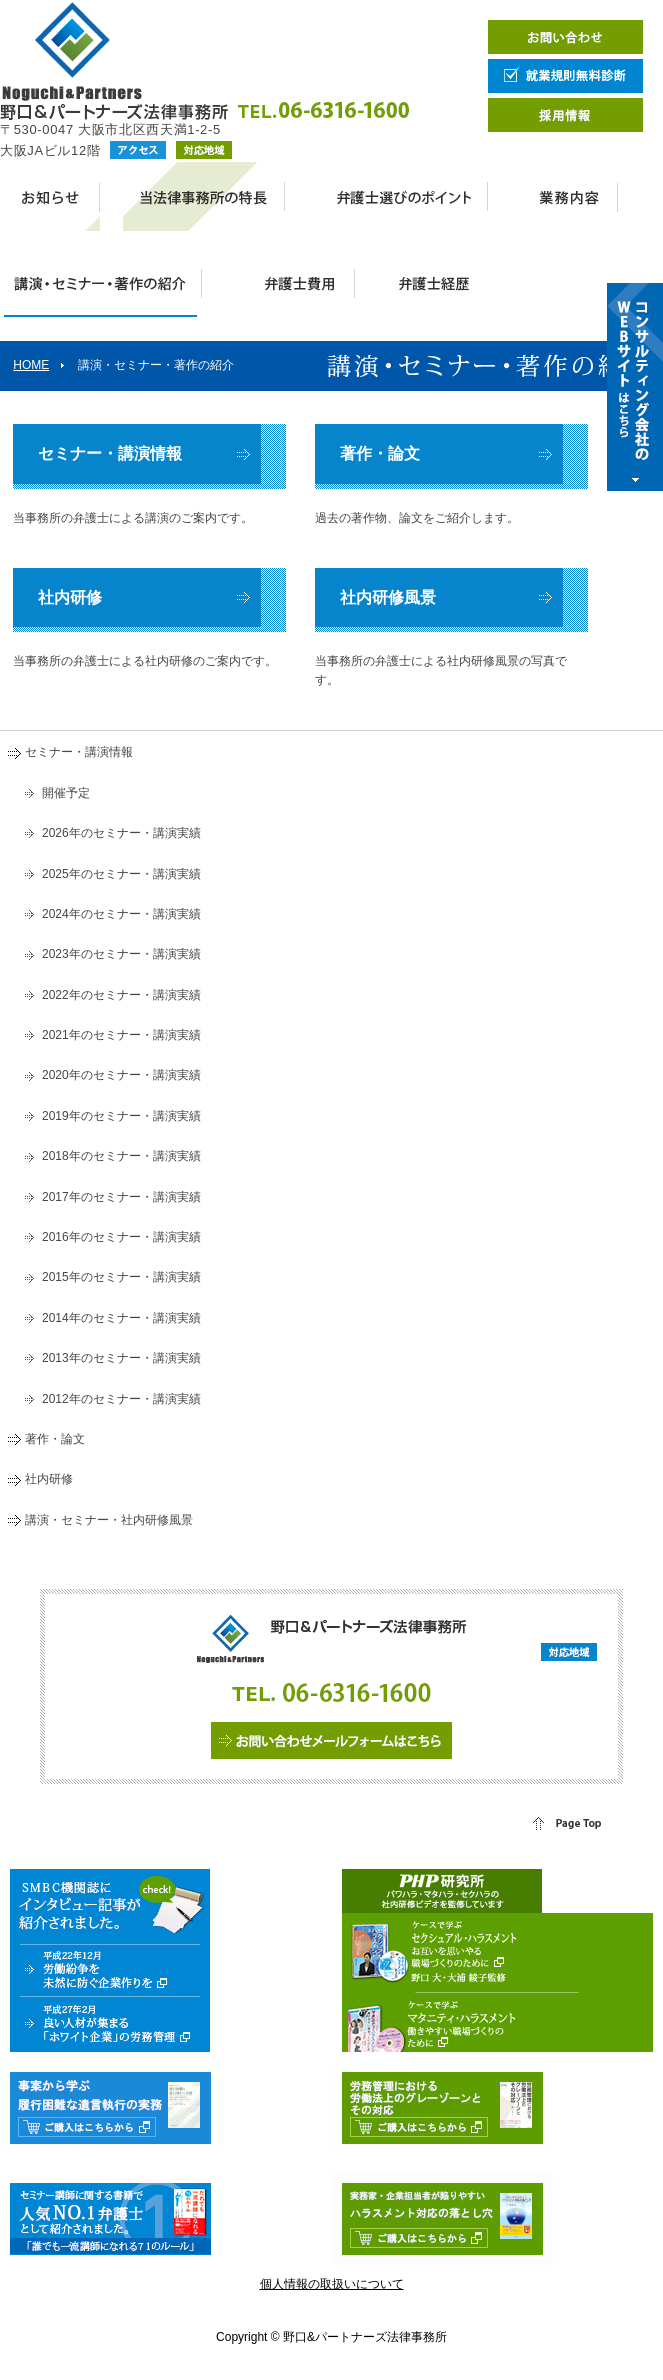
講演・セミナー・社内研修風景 (109, 1520)
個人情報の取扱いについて (332, 2284)
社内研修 (70, 597)
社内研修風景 (388, 597)
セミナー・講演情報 (110, 453)
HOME (31, 365)
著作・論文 (380, 453)
